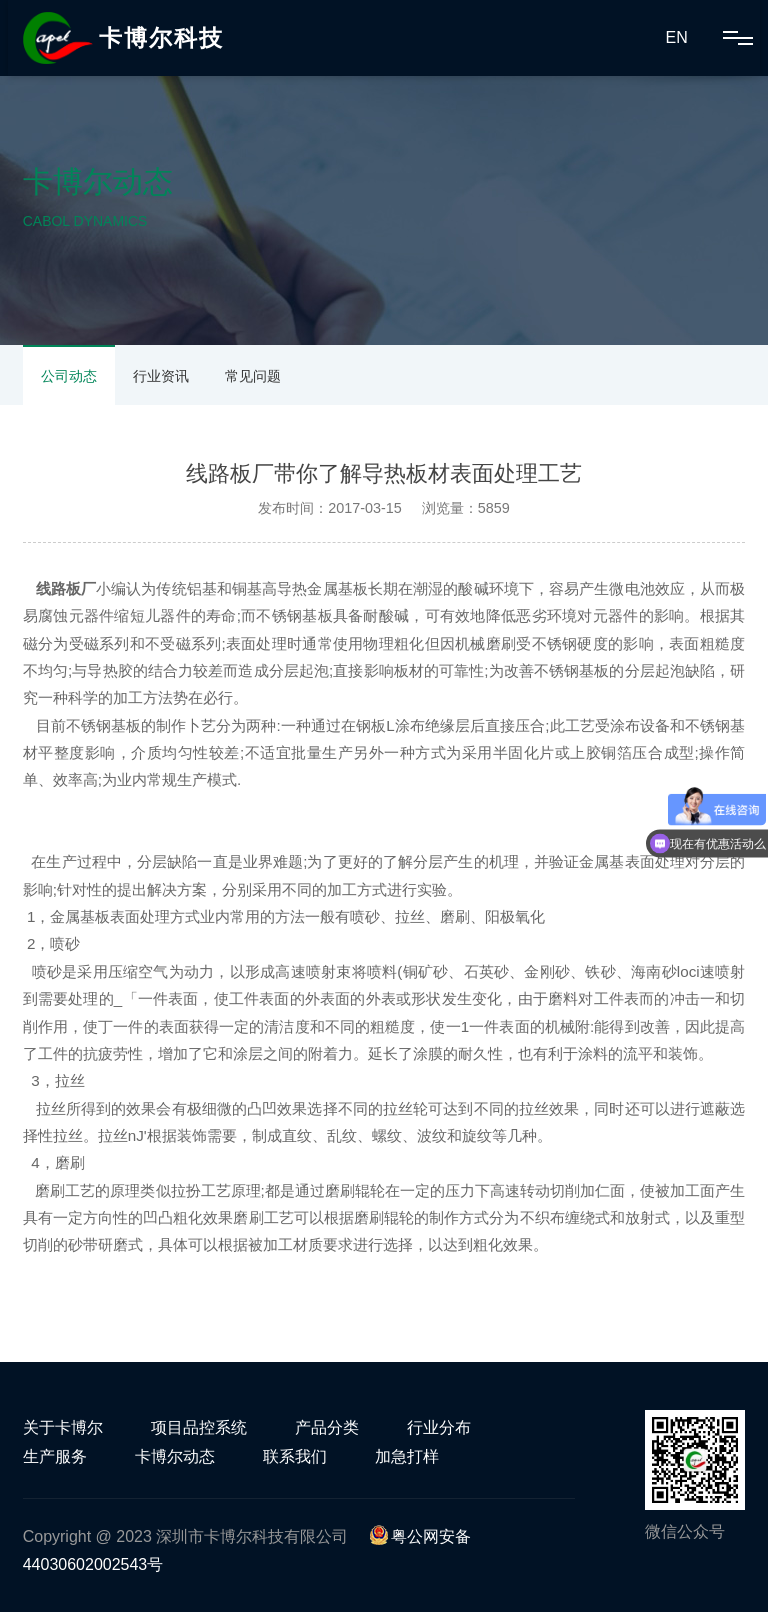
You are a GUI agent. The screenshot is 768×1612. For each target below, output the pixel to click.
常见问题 (253, 376)
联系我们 (295, 1456)
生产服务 (55, 1456)
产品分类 (327, 1427)
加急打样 (407, 1456)
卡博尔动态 (175, 1456)
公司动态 (69, 376)
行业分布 (439, 1427)
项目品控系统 (199, 1427)
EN (676, 37)
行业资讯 (161, 376)
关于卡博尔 (63, 1427)
